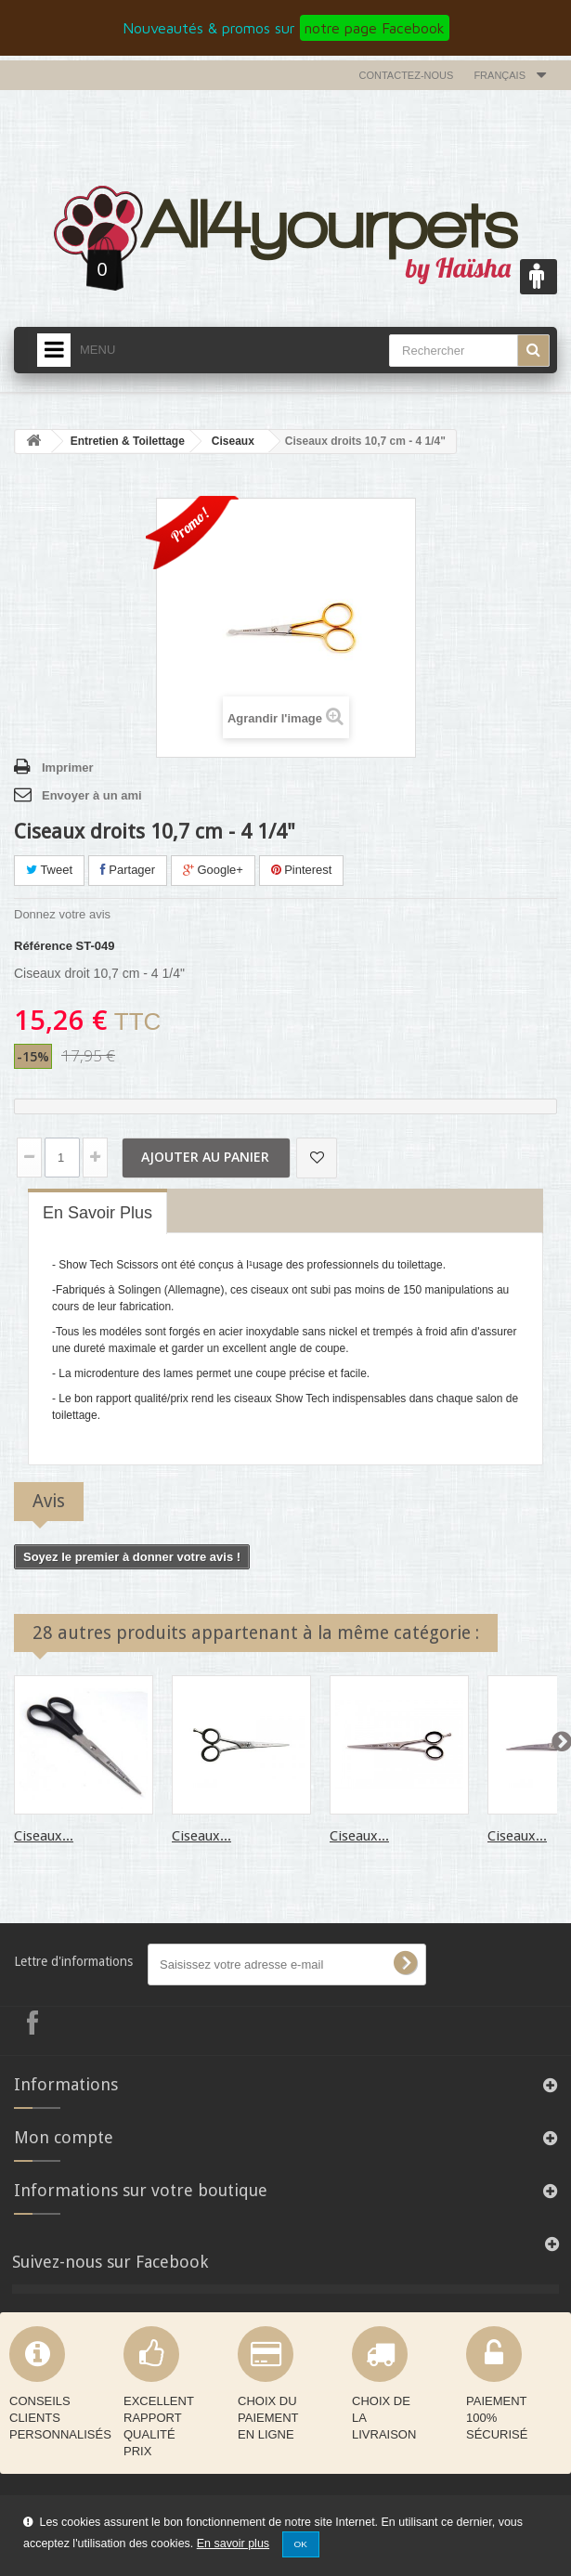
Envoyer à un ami (92, 795)
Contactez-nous (406, 75)
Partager (127, 870)
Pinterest (301, 870)
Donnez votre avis (62, 914)
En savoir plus (233, 2543)
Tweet (49, 870)
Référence (43, 946)
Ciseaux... (43, 1836)
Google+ (213, 870)
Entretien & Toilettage (128, 441)
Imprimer (68, 767)
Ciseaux (233, 441)
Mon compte (63, 2137)
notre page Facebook (375, 28)
